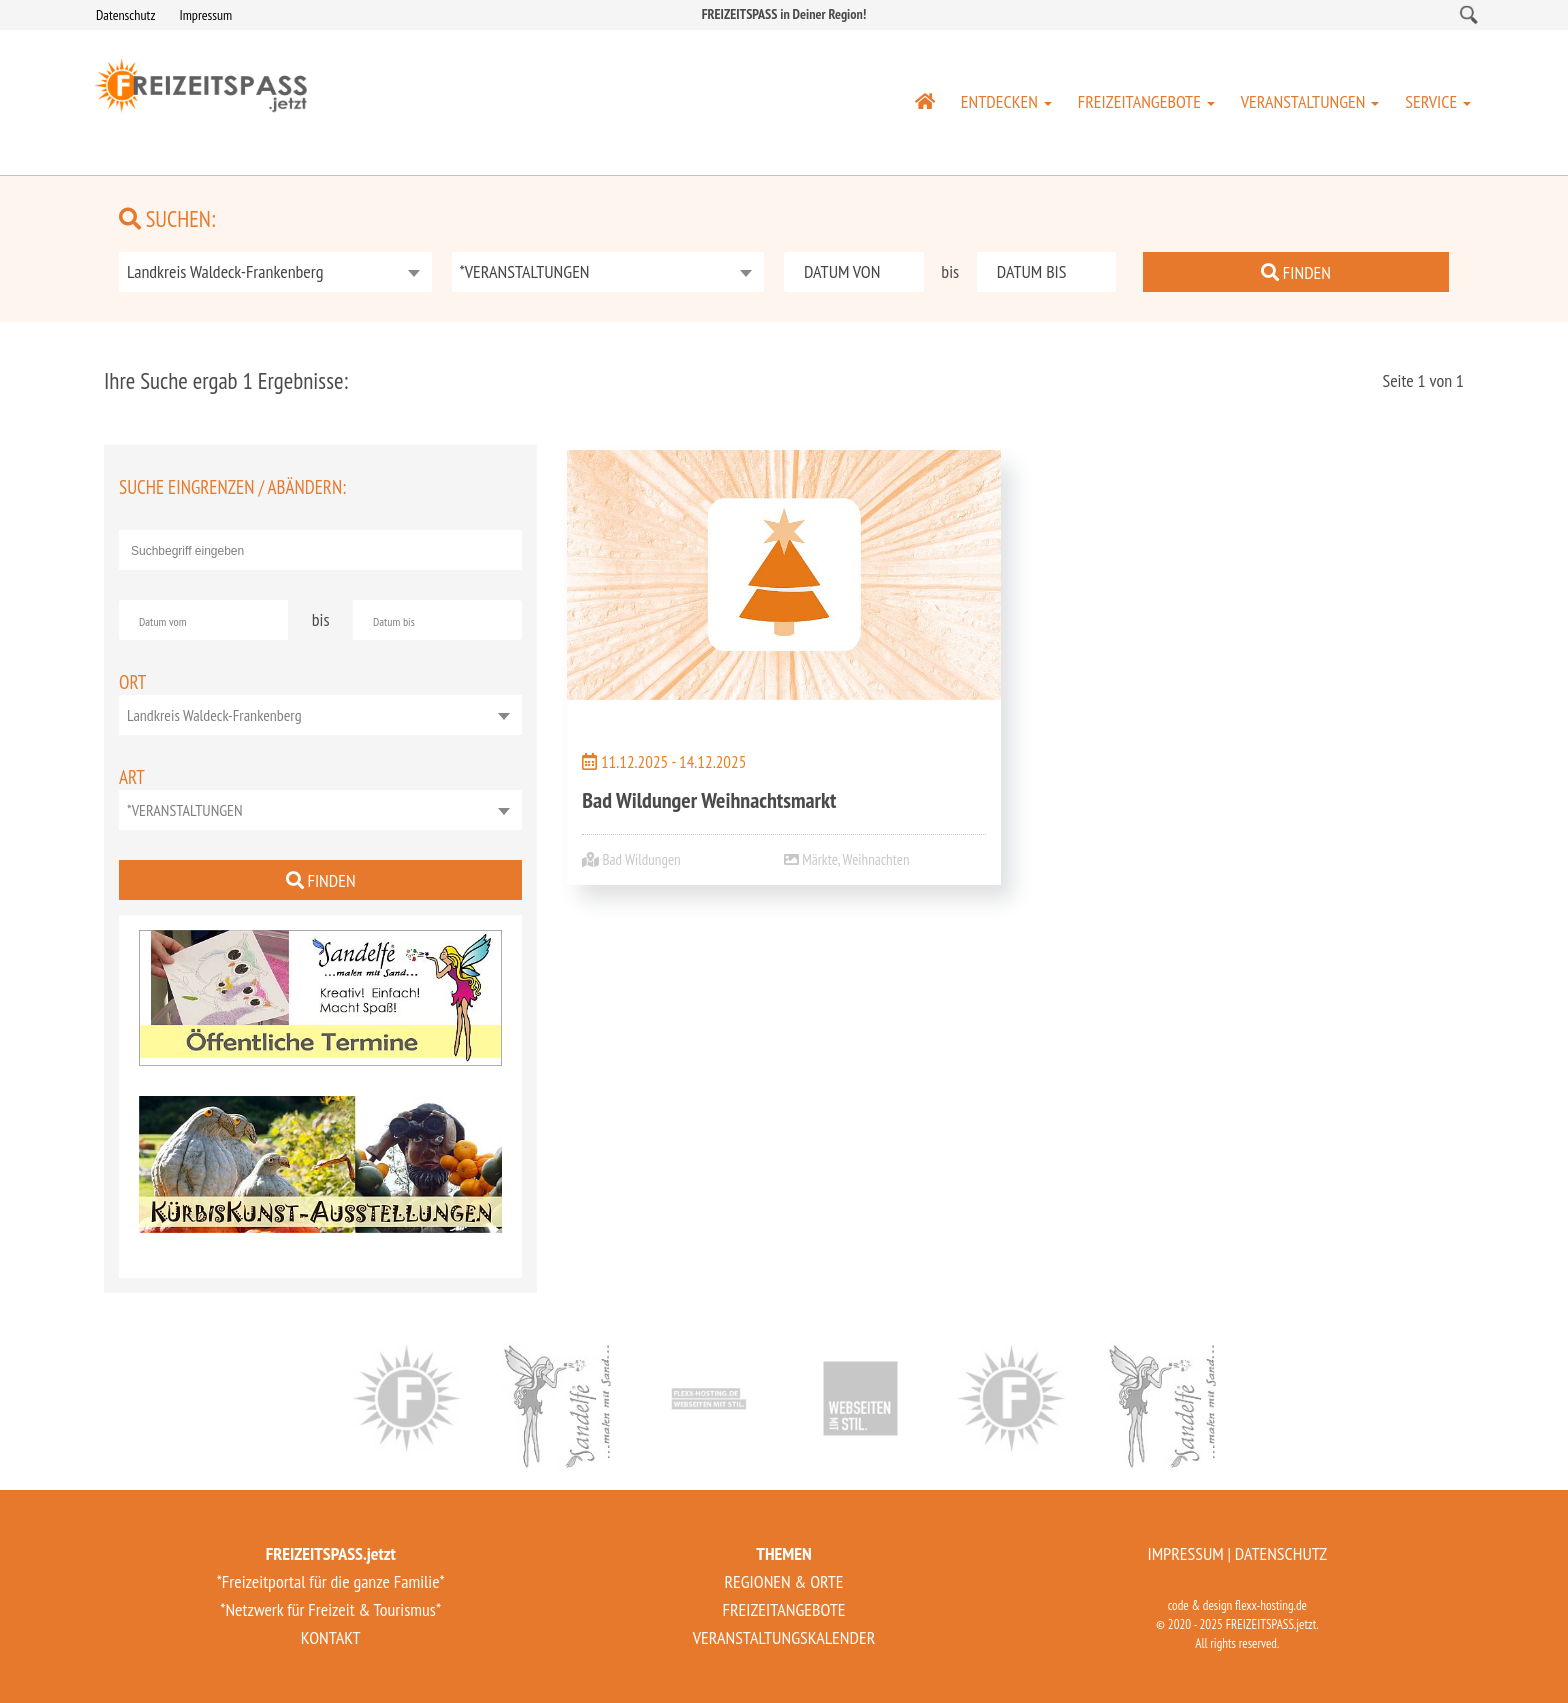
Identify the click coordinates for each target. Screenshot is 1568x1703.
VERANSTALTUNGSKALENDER (784, 1637)
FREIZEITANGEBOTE (1146, 101)
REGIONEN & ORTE (783, 1581)
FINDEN (1296, 272)
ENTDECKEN (1006, 101)
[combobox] (275, 272)
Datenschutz (125, 15)
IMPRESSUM (1185, 1553)
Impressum (205, 15)
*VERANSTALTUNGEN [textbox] (525, 271)
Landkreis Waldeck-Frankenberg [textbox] (225, 271)
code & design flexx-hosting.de (1237, 1605)
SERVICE (1438, 101)
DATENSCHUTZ (1281, 1553)
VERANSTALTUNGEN (1310, 101)
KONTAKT (331, 1637)
